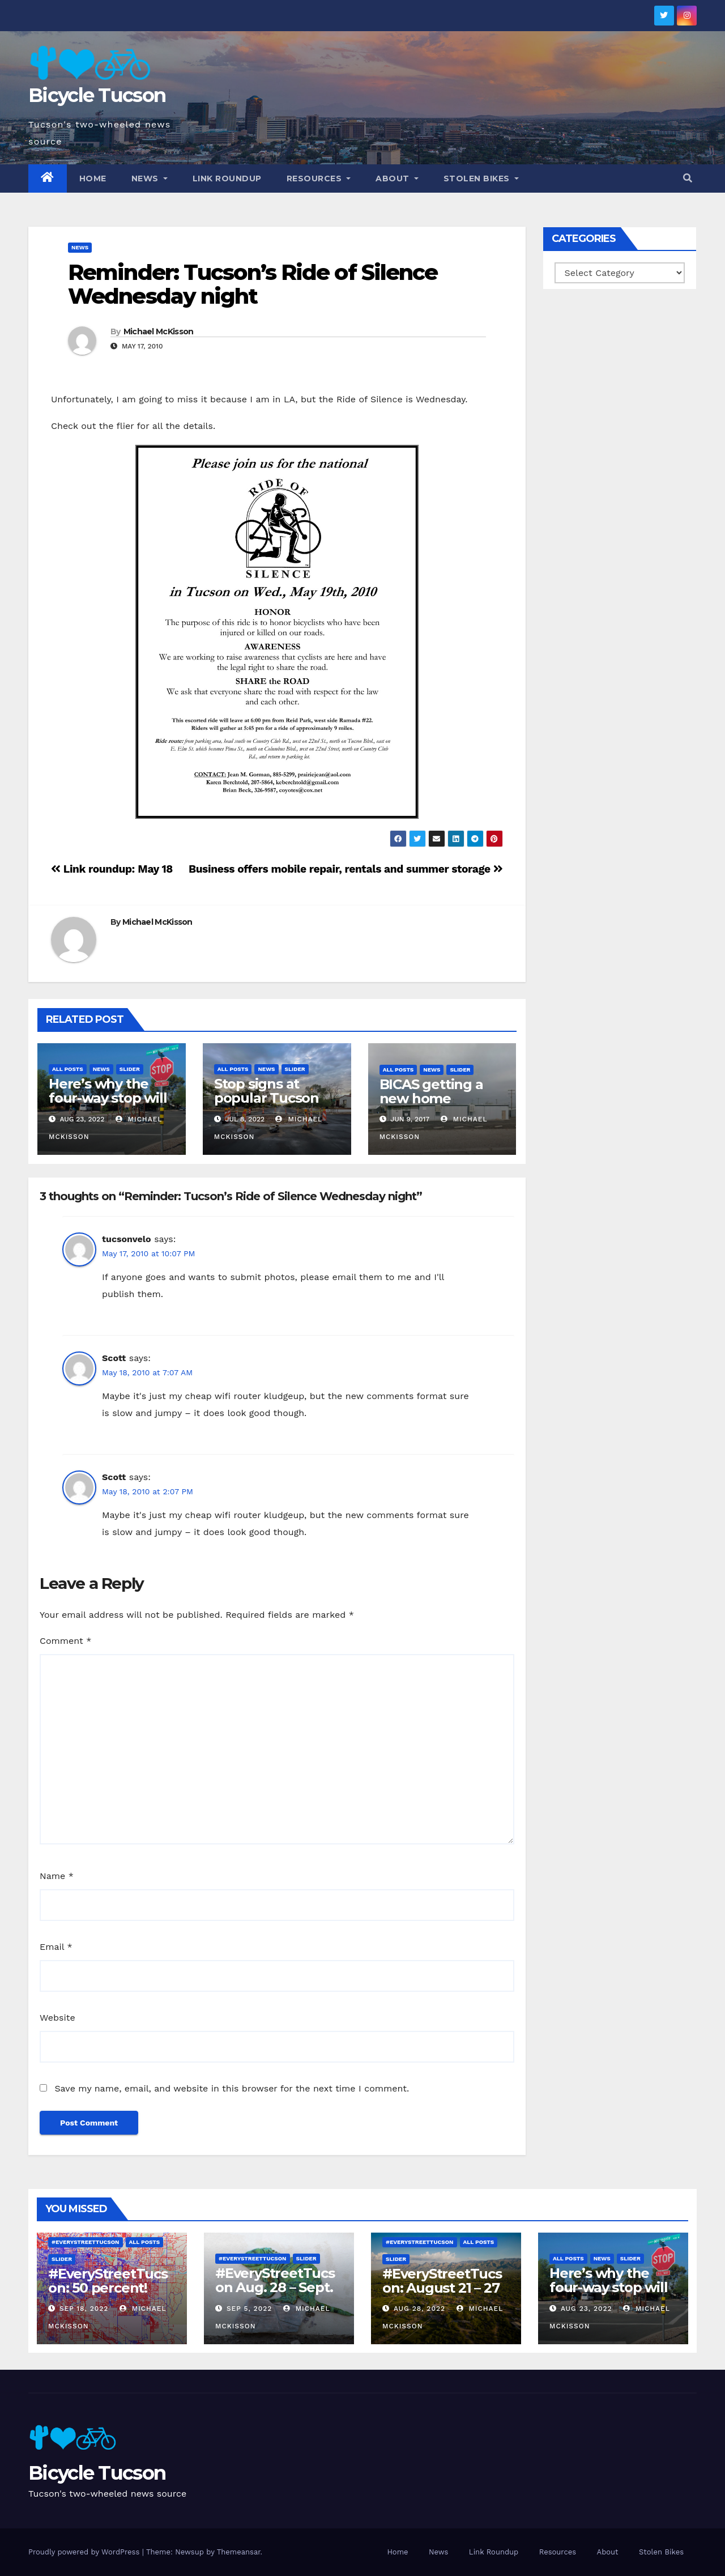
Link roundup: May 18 (112, 868)
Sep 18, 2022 (83, 2309)
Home (92, 178)
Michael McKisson (158, 331)
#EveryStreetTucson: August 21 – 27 (442, 2280)
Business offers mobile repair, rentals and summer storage (346, 868)
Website (57, 2017)
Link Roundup (227, 178)
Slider (130, 1069)
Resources (319, 178)
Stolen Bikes (481, 178)
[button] (687, 178)
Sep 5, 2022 (249, 2309)
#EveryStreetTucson (86, 2242)
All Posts (67, 1069)
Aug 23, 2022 (586, 2309)
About (397, 178)
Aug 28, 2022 (419, 2309)
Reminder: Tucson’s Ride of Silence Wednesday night (252, 284)
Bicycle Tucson (96, 95)
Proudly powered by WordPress (85, 2552)
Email (56, 1946)
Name (57, 1876)
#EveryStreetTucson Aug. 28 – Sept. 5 (275, 2287)
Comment (65, 1640)
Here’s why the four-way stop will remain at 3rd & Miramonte (108, 1105)
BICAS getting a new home (431, 1091)
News (149, 178)
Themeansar (239, 2552)
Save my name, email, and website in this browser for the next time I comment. (231, 2088)
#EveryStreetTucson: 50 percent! (108, 2280)
